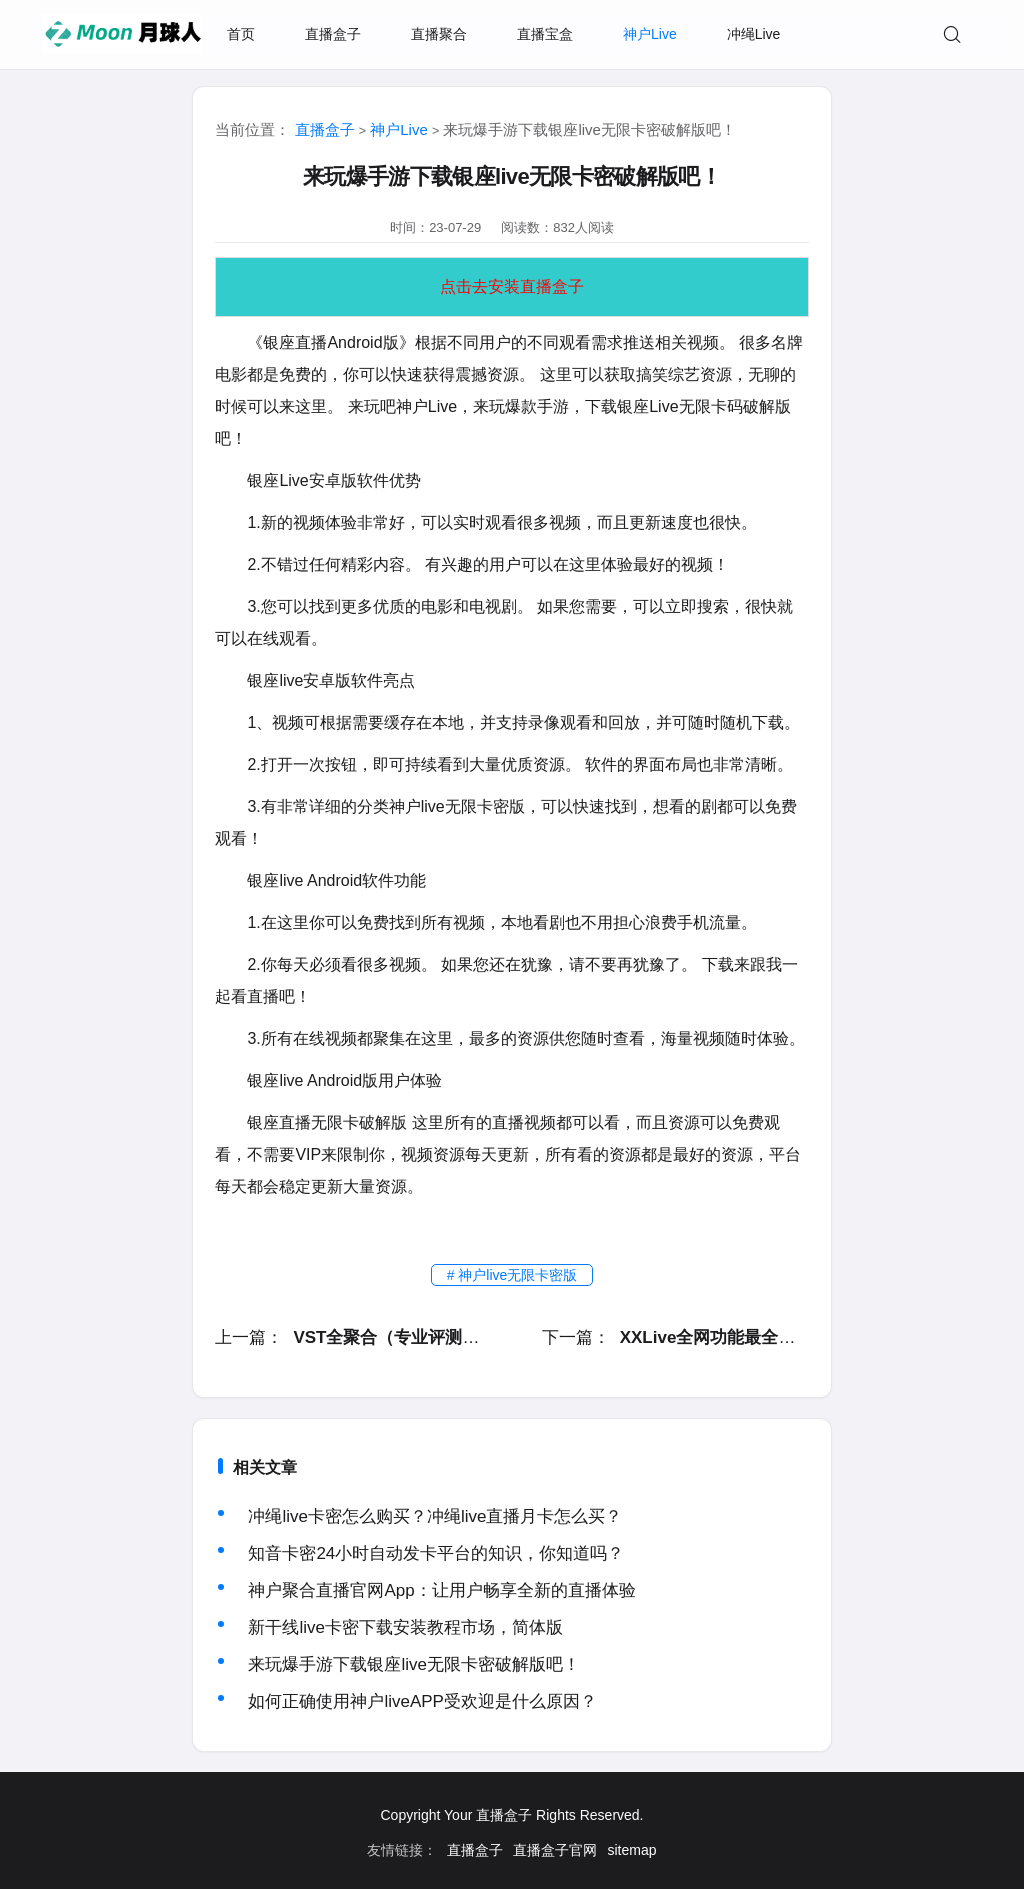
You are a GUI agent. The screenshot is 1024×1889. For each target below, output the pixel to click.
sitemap (631, 1850)
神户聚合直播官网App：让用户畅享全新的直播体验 (441, 1590)
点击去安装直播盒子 (512, 286)
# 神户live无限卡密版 (512, 1275)
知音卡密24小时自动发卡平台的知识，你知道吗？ (436, 1553)
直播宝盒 (545, 34)
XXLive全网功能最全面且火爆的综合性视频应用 (801, 1337)
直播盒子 (333, 34)
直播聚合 (439, 34)
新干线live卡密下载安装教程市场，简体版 (405, 1627)
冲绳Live (754, 34)
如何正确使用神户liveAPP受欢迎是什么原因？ (422, 1701)
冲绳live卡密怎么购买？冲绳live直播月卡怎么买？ (435, 1516)
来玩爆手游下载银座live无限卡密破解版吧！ (414, 1664)
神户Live (650, 34)
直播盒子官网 (555, 1850)
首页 (241, 34)
